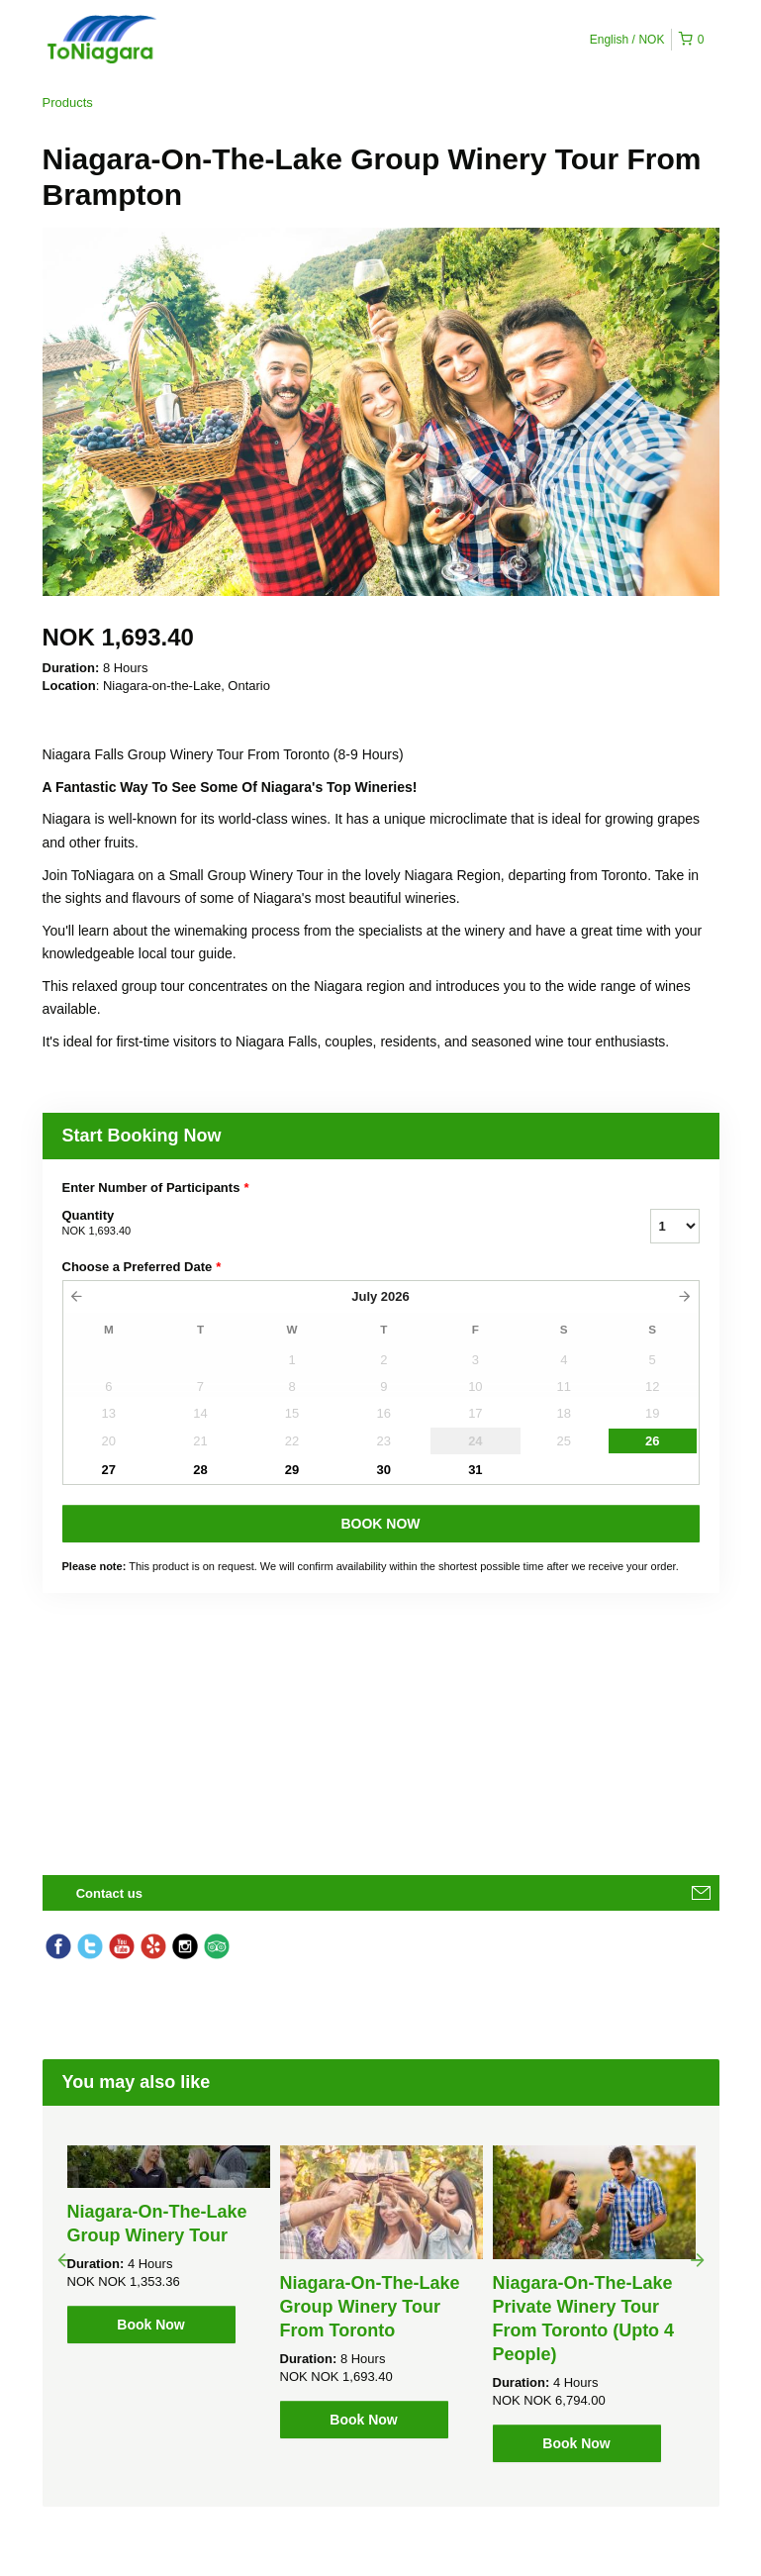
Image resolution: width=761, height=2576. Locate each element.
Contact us (109, 1893)
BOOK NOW (380, 1524)
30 (384, 1469)
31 (475, 1469)
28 (200, 1469)
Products (68, 102)
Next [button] (698, 2259)
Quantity (331, 1223)
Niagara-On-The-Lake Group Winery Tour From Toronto (370, 2306)
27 (109, 1469)
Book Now (150, 2324)
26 (652, 1441)
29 (292, 1469)
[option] (168, 2244)
